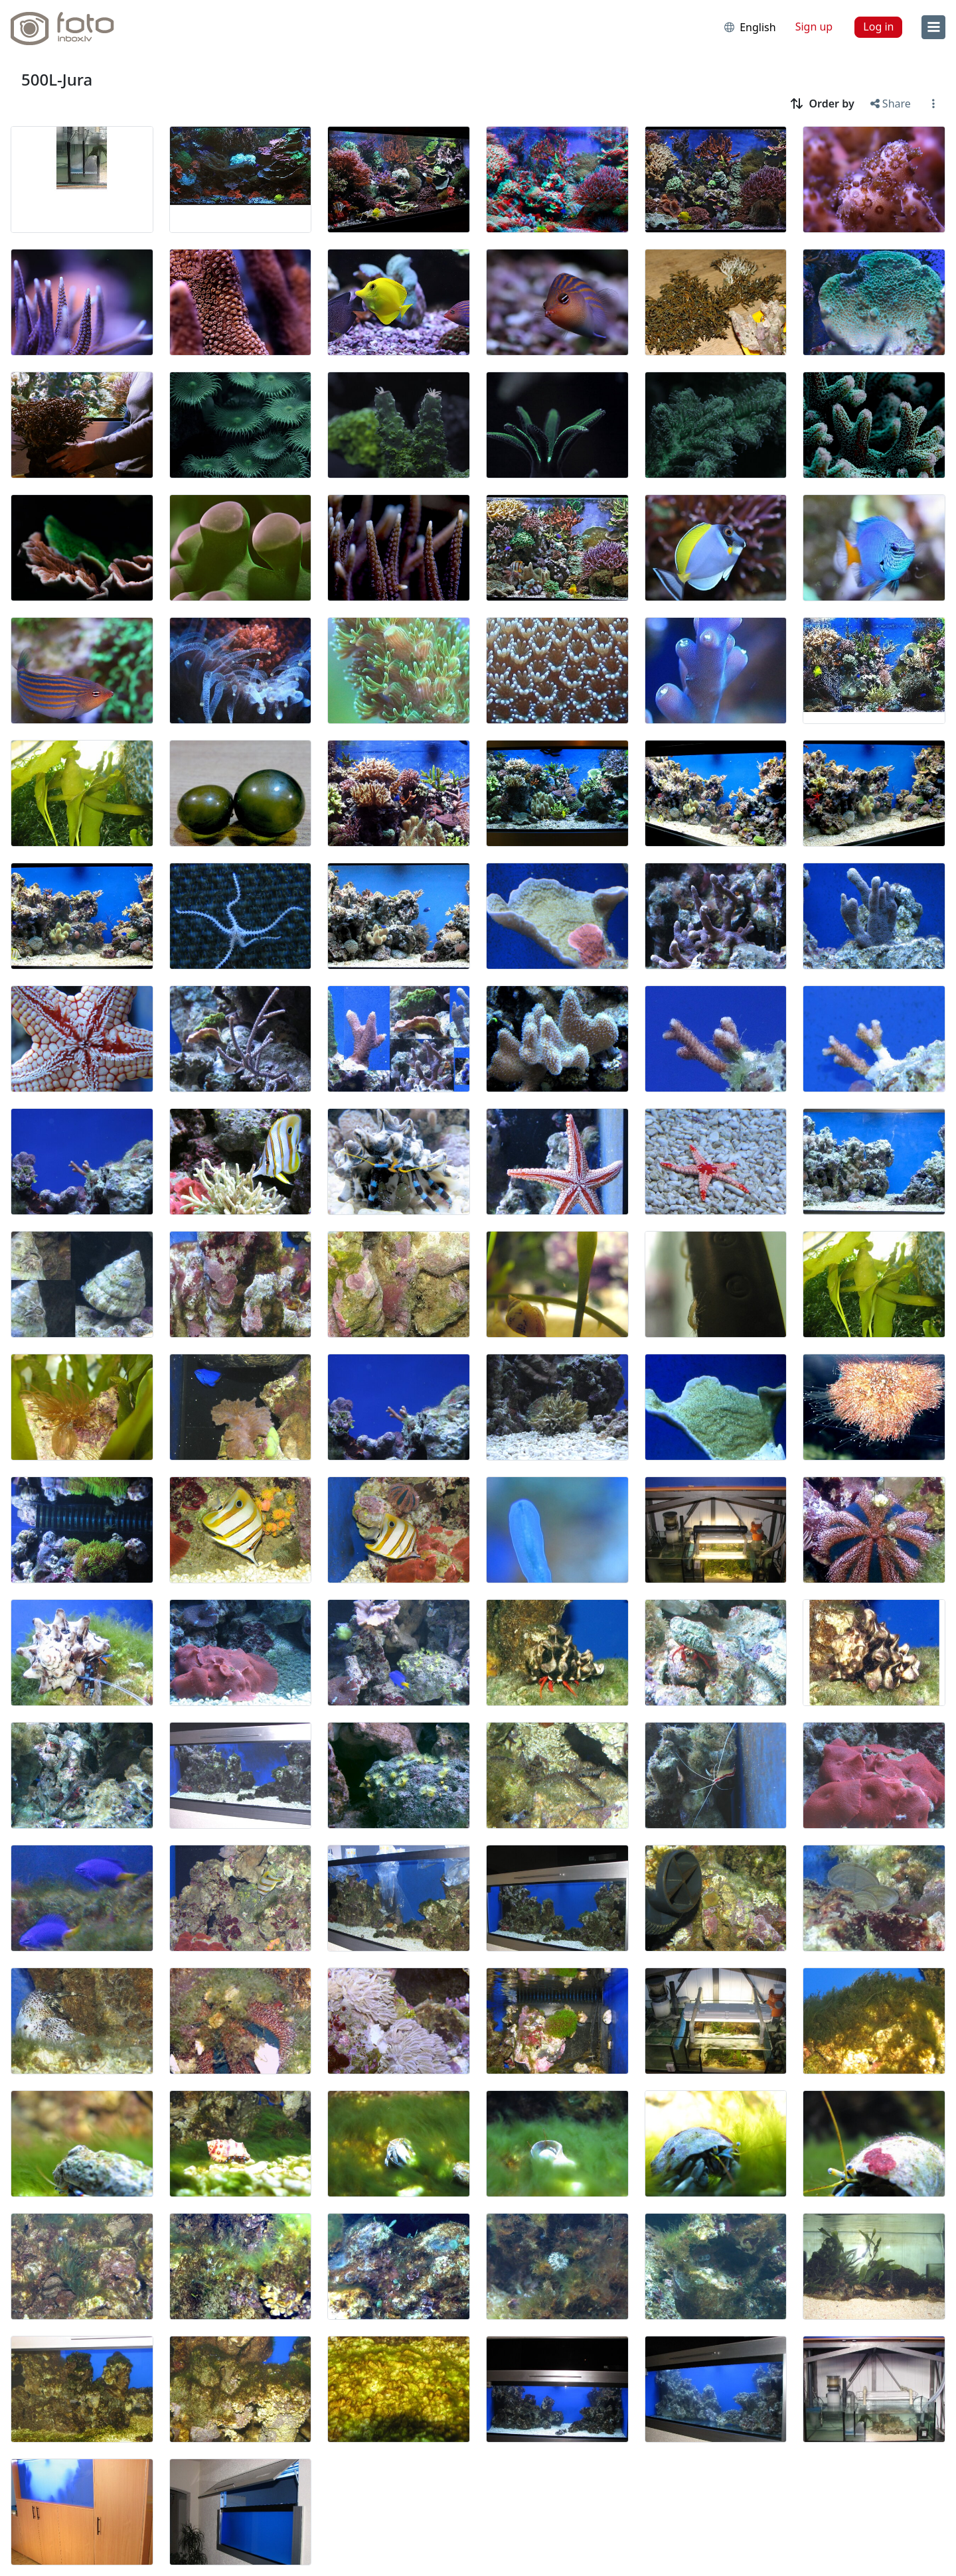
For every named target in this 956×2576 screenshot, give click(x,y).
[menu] (933, 27)
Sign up (814, 26)
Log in (878, 26)
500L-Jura (56, 79)
